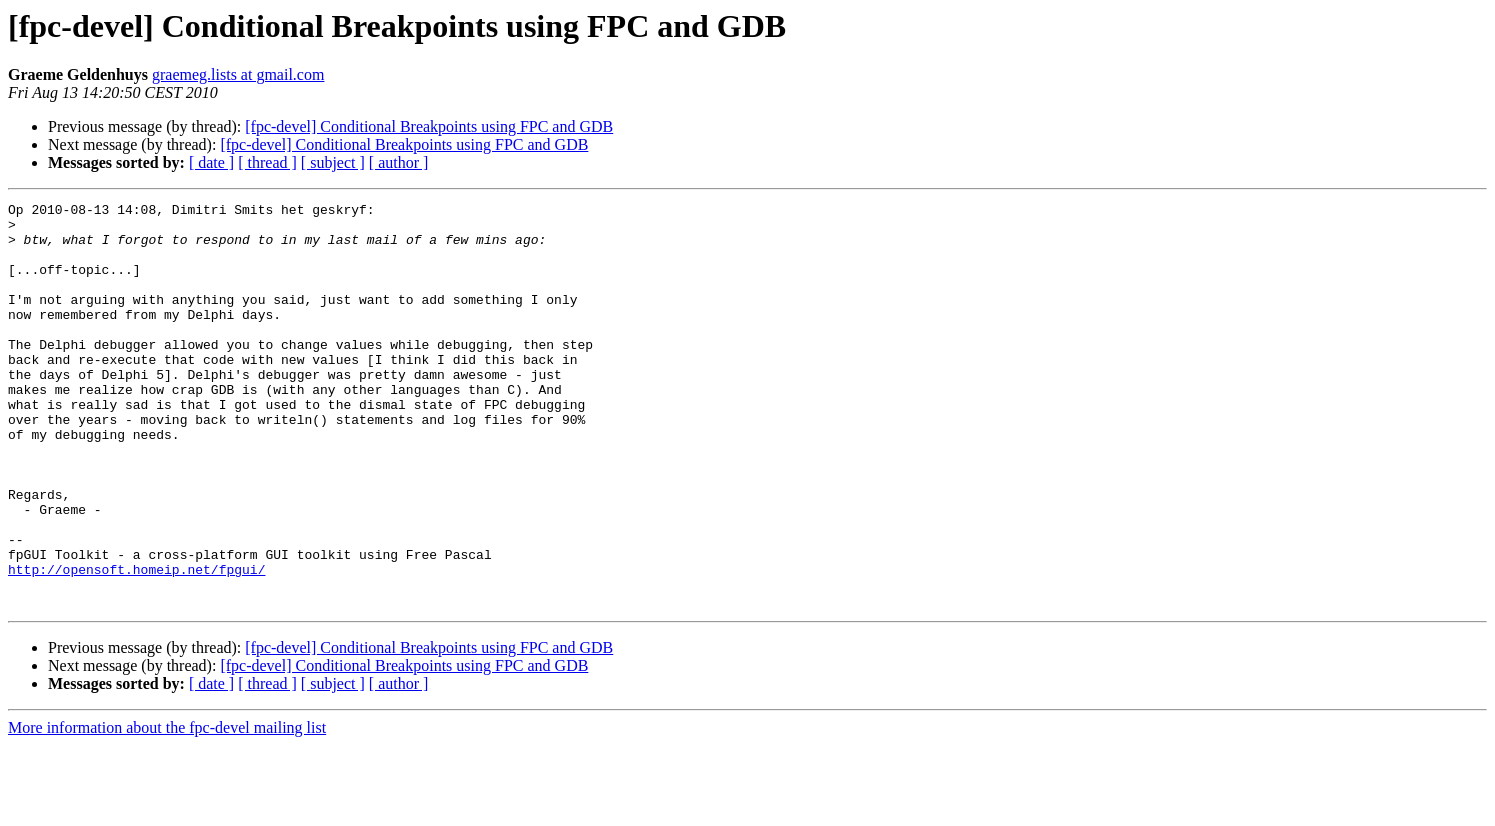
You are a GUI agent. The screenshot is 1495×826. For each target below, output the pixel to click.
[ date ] (211, 162)
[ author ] (399, 162)
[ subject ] (333, 162)
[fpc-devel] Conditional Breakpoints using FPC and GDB (429, 126)
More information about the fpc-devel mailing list (167, 808)
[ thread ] (267, 162)
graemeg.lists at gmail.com (238, 74)
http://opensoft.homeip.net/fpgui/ (136, 644)
